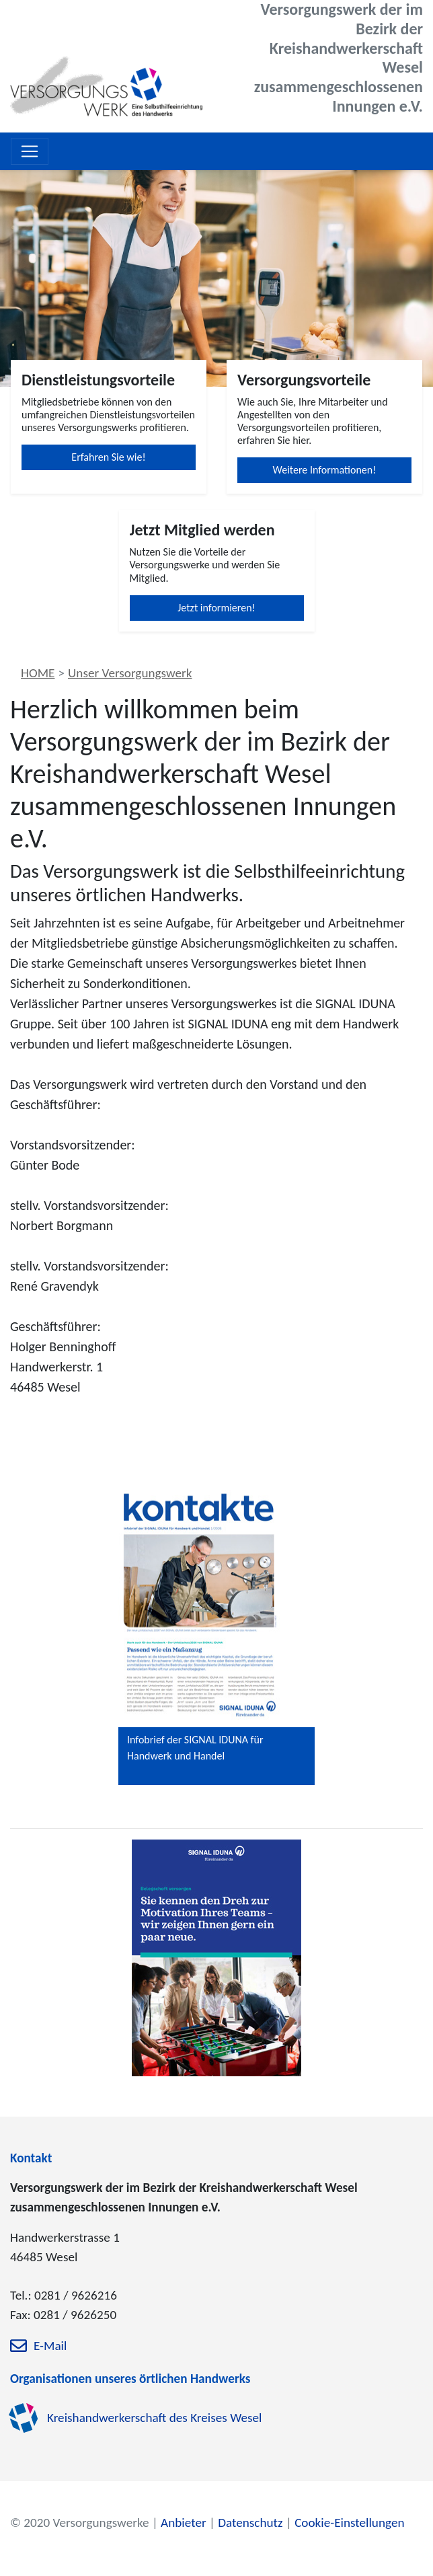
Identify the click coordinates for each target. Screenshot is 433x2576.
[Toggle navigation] (29, 151)
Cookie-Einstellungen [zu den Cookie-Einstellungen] (349, 2522)
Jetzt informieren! (216, 607)
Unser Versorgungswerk (130, 673)
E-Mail (50, 2345)
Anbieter (183, 2522)
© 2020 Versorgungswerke (79, 2522)
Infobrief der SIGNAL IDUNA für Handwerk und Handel (195, 1747)
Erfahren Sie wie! (108, 457)
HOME (37, 673)
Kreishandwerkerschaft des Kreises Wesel (154, 2417)
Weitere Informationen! (325, 469)
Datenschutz (250, 2522)
